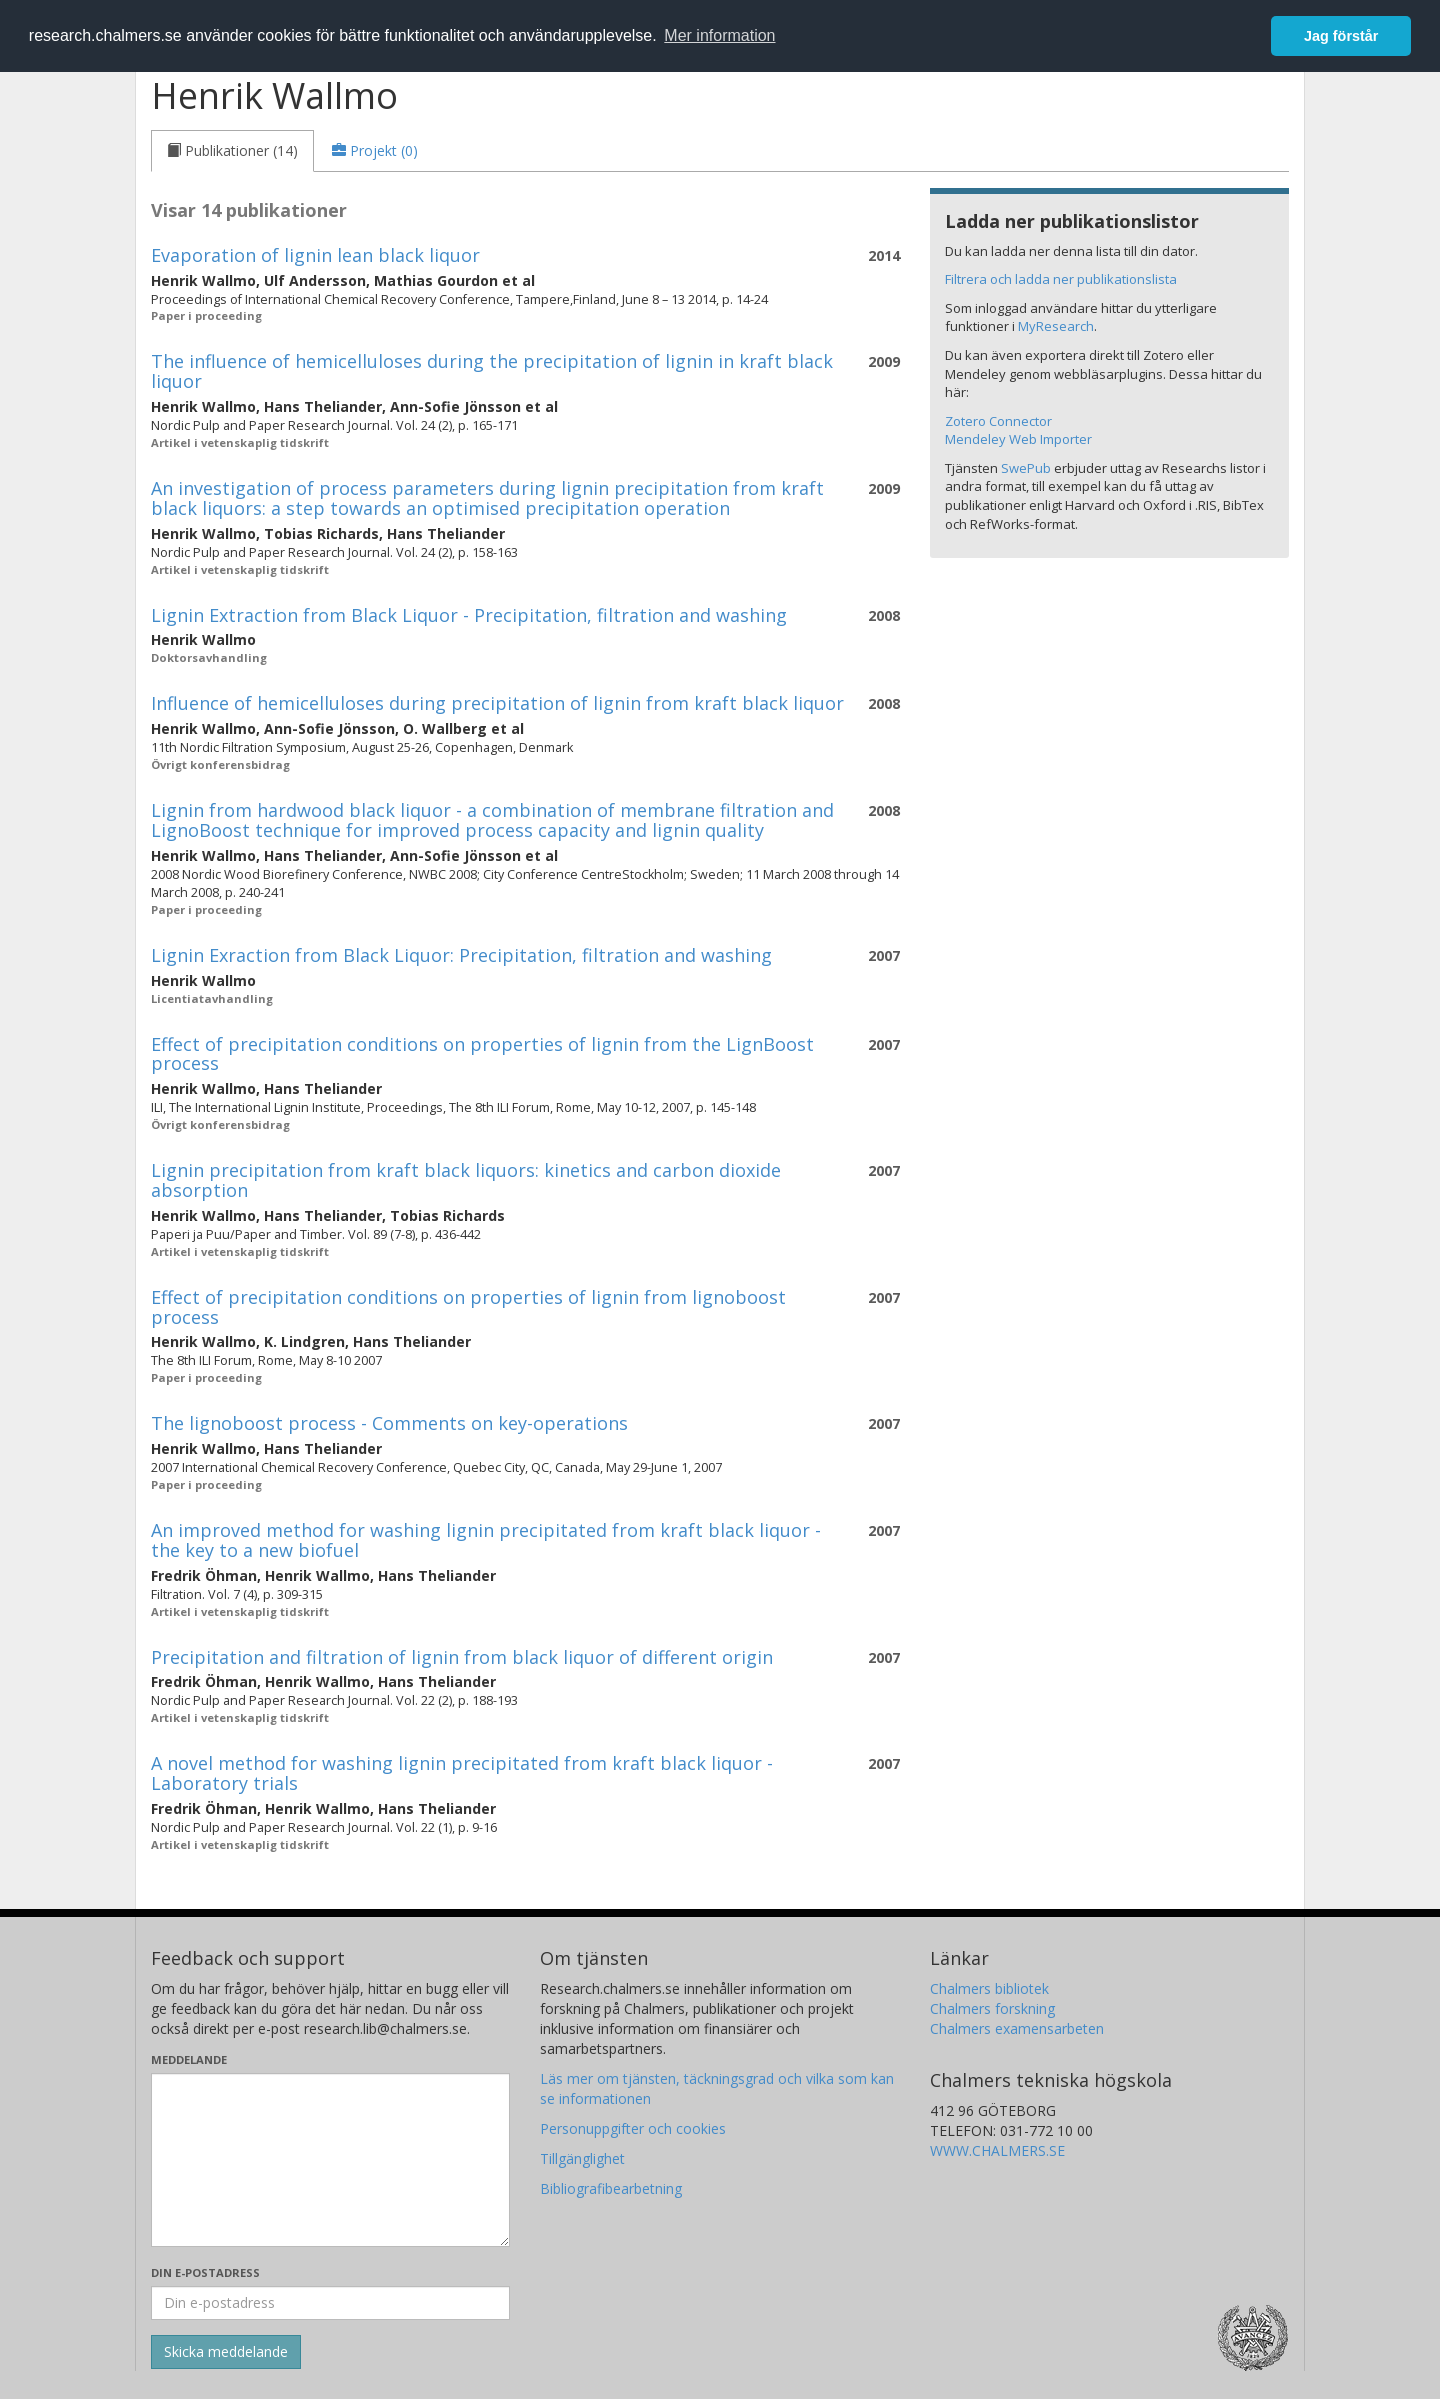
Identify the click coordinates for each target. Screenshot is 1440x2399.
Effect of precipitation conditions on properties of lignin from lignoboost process (468, 1307)
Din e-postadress (205, 2272)
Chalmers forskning (992, 2008)
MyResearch (1056, 326)
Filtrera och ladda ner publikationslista (1061, 279)
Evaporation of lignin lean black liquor (315, 255)
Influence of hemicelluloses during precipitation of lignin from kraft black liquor (497, 703)
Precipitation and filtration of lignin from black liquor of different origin (462, 1657)
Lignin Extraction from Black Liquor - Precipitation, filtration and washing (469, 615)
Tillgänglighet (582, 2158)
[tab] (232, 151)
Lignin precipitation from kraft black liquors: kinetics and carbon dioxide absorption (466, 1180)
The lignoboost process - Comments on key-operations (389, 1423)
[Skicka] (226, 2352)
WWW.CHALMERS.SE (997, 2150)
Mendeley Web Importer (1018, 439)
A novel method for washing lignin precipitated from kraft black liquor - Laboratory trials (462, 1773)
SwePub (1026, 468)
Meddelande (189, 2059)
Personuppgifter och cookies (633, 2128)
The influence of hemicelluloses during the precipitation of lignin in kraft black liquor (492, 371)
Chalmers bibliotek (989, 1988)
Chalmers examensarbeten (1017, 2028)
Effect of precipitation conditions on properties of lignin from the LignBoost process (482, 1054)
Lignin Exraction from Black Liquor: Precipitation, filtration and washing (461, 955)
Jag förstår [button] (1341, 36)
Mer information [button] (719, 35)
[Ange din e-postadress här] (330, 2303)
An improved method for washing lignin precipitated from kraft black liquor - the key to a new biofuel (486, 1540)
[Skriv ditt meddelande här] (330, 2160)
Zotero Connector (998, 421)
